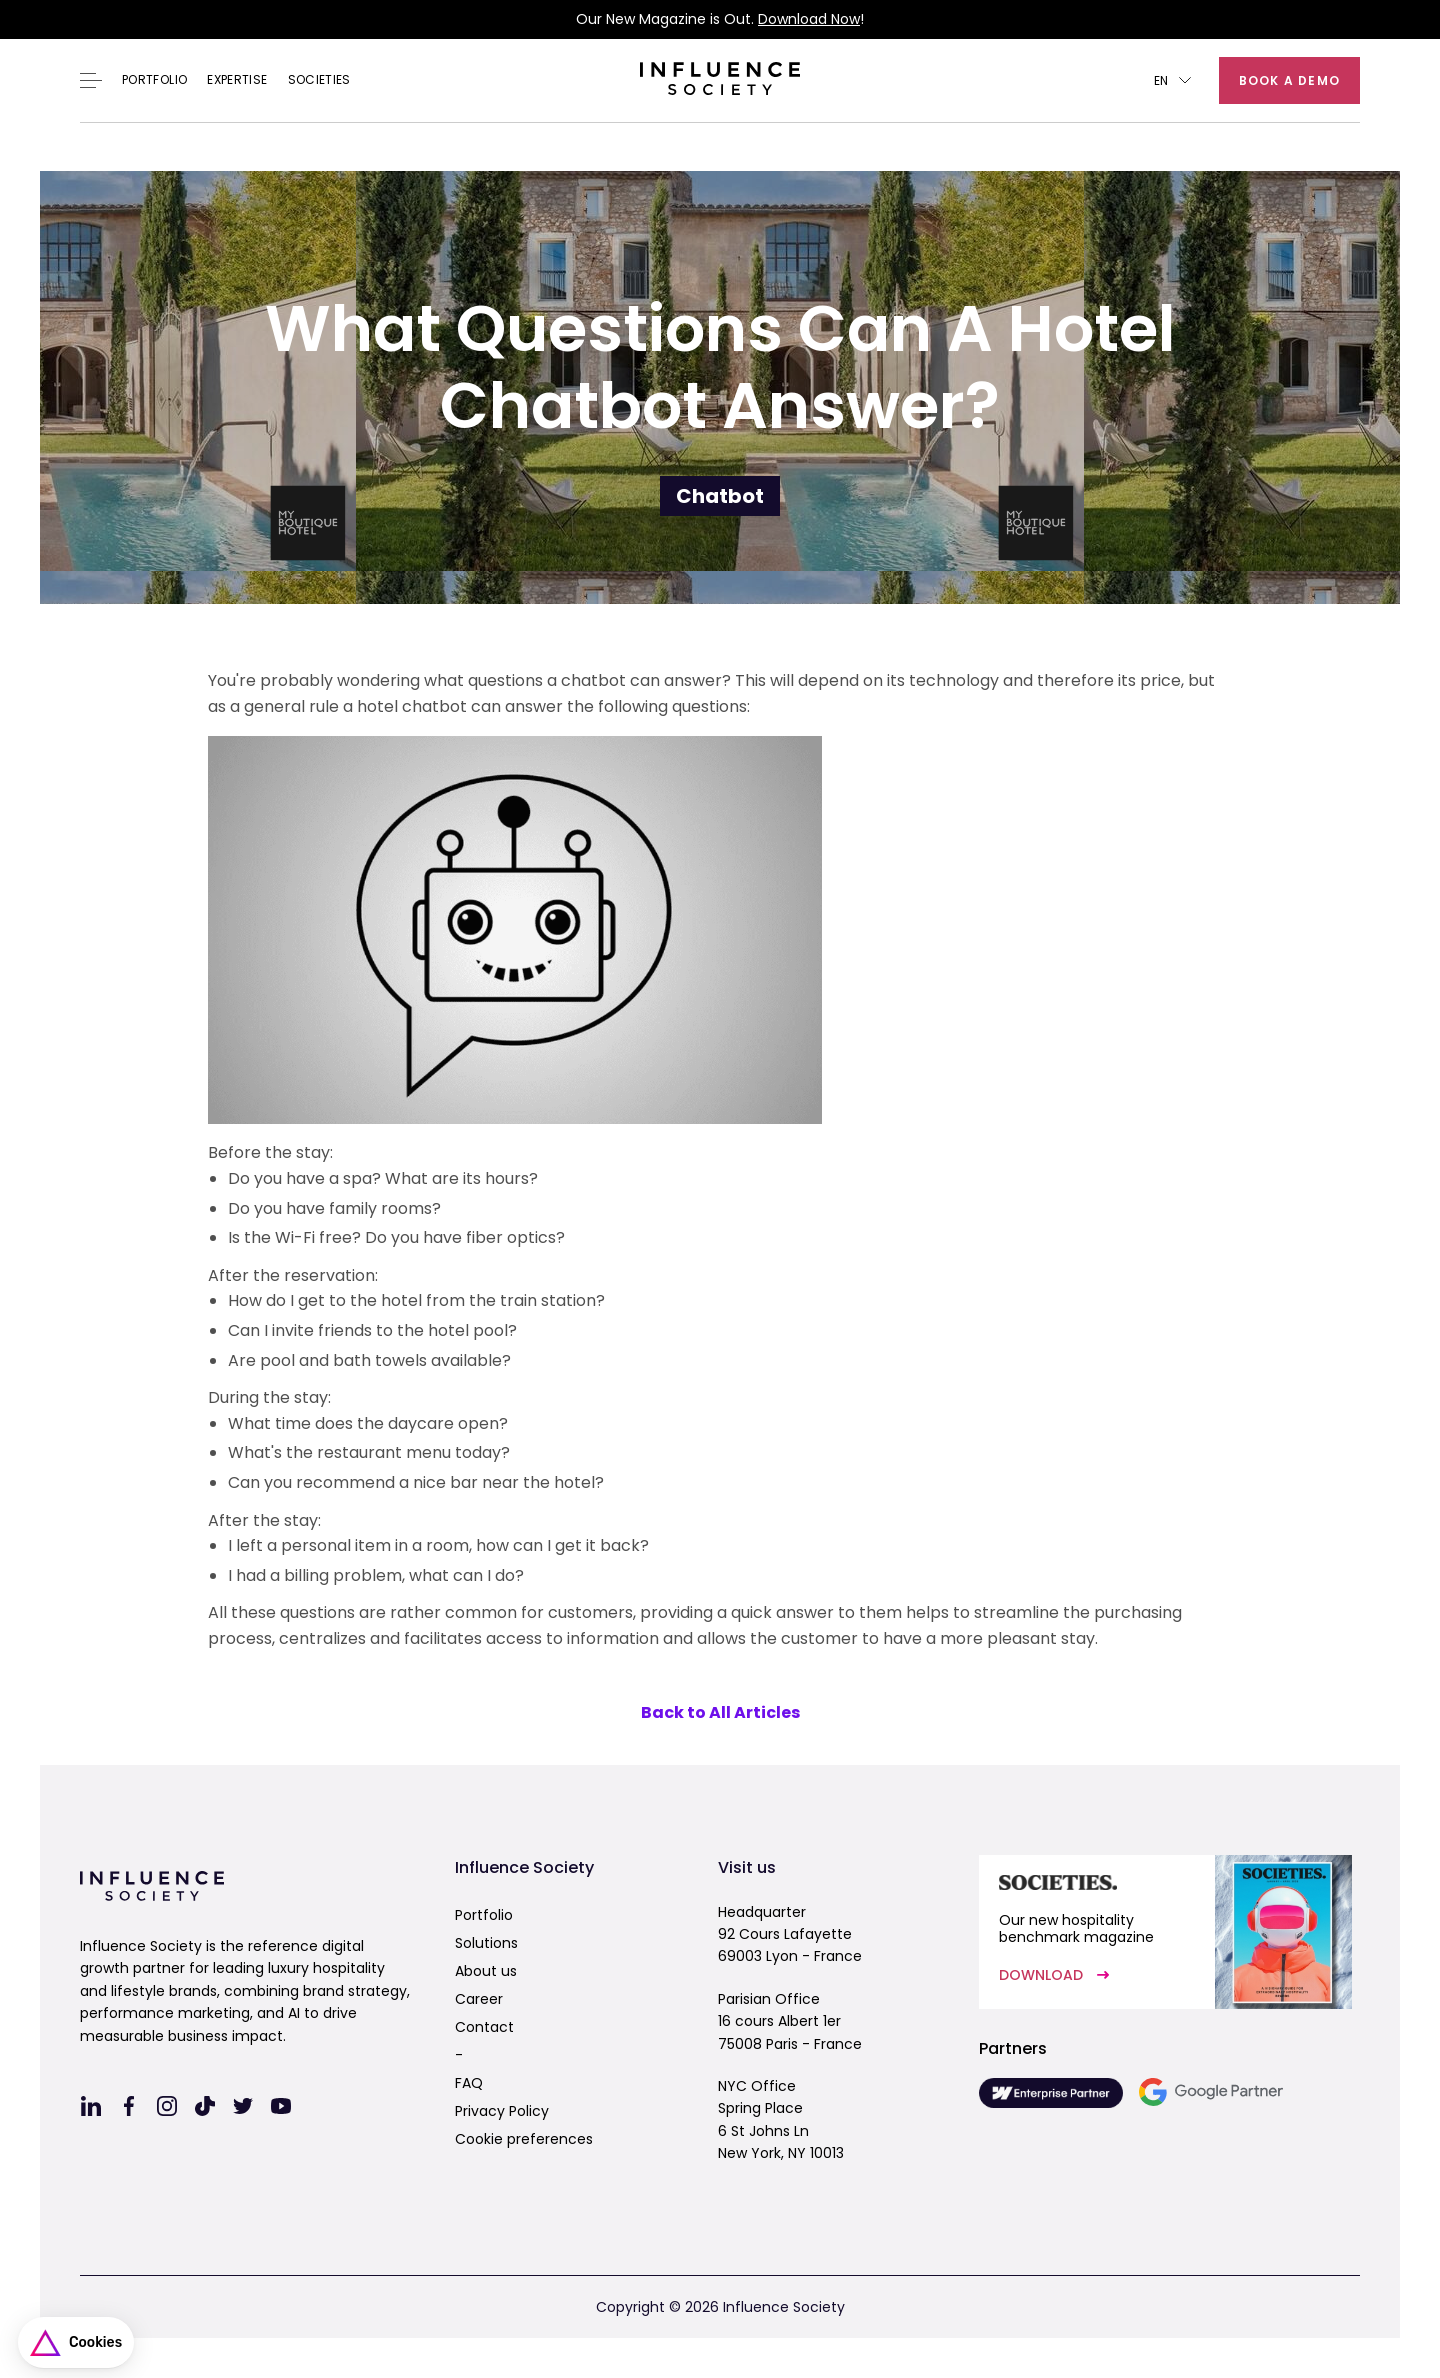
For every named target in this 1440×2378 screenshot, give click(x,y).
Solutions (486, 1943)
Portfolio (154, 80)
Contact (484, 2027)
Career (479, 1999)
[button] (1172, 80)
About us (486, 1971)
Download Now (809, 19)
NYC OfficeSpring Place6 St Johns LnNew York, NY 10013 (781, 2119)
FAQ (469, 2083)
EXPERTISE (237, 80)
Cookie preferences (524, 2139)
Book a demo (1289, 80)
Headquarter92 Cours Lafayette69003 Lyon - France (790, 1934)
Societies (319, 80)
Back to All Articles (720, 1712)
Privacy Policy (502, 2111)
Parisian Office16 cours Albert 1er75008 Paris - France (790, 2021)
